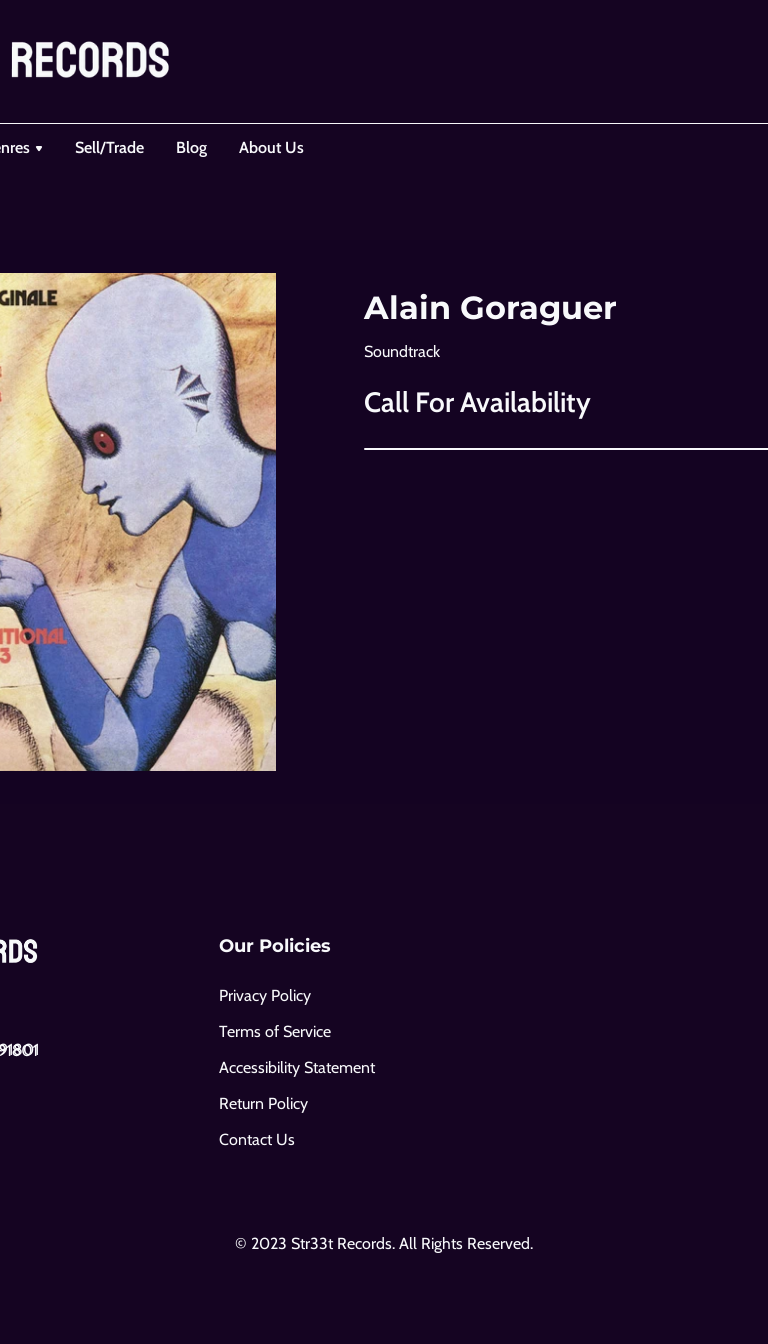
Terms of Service (275, 1031)
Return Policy (263, 1103)
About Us (271, 147)
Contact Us (257, 1139)
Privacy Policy (265, 995)
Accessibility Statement (297, 1067)
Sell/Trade (109, 147)
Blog (191, 147)
